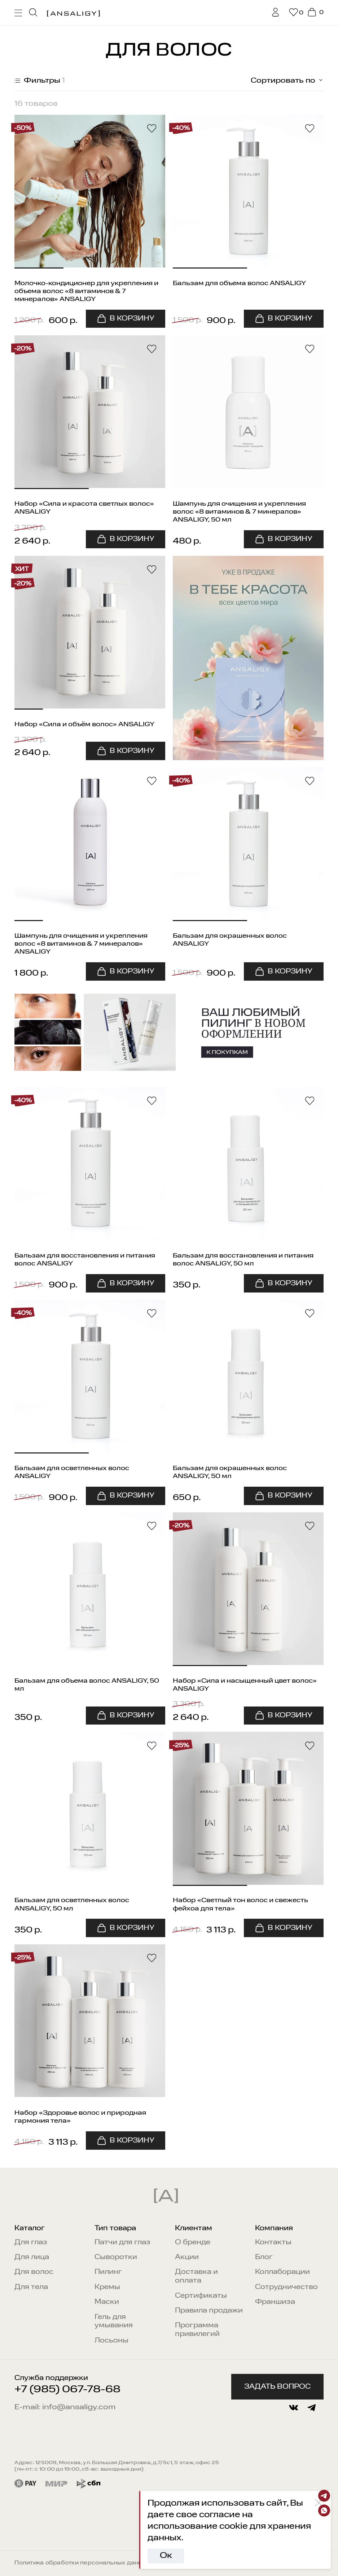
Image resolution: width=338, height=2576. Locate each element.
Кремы (107, 2287)
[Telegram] (324, 2496)
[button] (38, 192)
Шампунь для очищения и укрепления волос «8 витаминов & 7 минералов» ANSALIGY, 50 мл (239, 512)
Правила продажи (209, 2310)
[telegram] (311, 2407)
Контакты (273, 2242)
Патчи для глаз (122, 2242)
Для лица (31, 2257)
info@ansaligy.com (79, 2407)
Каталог (29, 2228)
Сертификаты (201, 2295)
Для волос (33, 2271)
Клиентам (193, 2228)
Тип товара (115, 2228)
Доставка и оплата (196, 2276)
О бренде (192, 2242)
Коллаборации (282, 2271)
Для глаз (30, 2242)
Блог (264, 2257)
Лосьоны (111, 2340)
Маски (107, 2301)
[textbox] (278, 81)
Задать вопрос (277, 2386)
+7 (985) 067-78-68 (67, 2390)
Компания (274, 2228)
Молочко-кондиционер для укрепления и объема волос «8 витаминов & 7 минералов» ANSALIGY (86, 291)
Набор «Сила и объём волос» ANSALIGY (84, 724)
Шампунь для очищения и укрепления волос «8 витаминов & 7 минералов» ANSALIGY (81, 944)
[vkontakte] (293, 2407)
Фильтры (39, 80)
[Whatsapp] (324, 2510)
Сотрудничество (286, 2287)
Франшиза (275, 2301)
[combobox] (278, 81)
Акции (187, 2257)
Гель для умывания (114, 2321)
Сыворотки (116, 2257)
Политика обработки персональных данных (82, 2563)
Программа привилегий (197, 2329)
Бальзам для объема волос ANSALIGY (239, 283)
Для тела (31, 2287)
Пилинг (108, 2271)
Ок (166, 2556)
